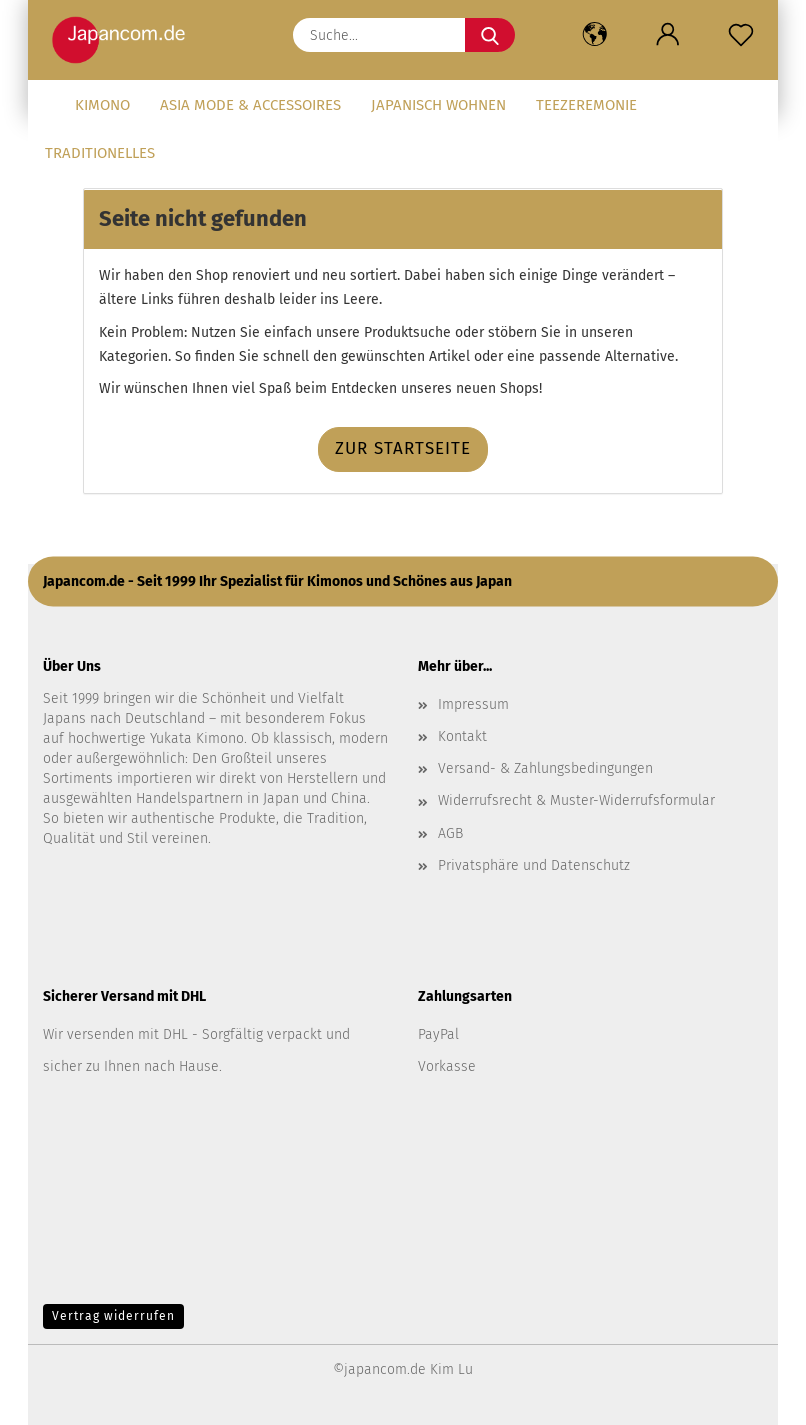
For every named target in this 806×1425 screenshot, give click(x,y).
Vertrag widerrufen (113, 1316)
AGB (450, 833)
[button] (594, 35)
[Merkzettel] (741, 35)
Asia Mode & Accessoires (250, 105)
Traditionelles (100, 153)
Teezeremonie (586, 105)
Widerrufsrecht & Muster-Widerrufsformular (576, 800)
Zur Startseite (403, 448)
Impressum (473, 704)
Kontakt (462, 736)
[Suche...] (490, 35)
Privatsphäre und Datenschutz (534, 865)
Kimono (102, 105)
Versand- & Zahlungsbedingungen (545, 768)
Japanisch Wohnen (438, 105)
